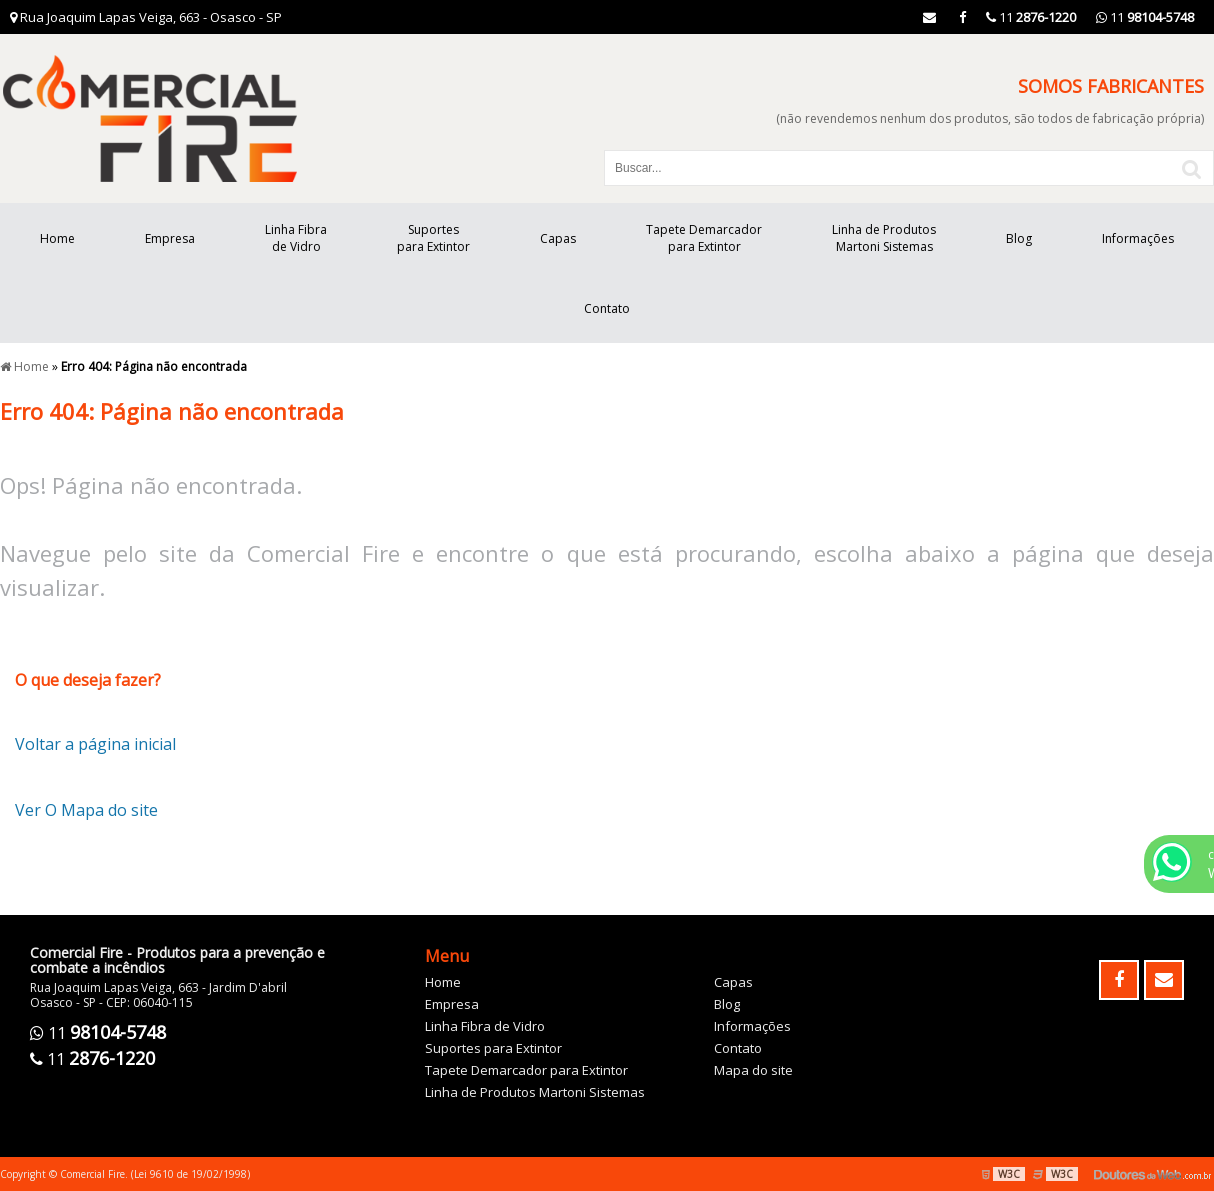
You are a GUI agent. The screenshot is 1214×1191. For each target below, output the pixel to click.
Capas (558, 238)
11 (1145, 17)
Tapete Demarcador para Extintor (704, 238)
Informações (1138, 238)
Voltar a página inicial (95, 744)
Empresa (170, 238)
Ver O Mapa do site (86, 810)
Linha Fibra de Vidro (296, 238)
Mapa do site (753, 1070)
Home (57, 238)
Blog (1019, 238)
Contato (607, 308)
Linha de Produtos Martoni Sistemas (884, 238)
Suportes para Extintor (433, 238)
